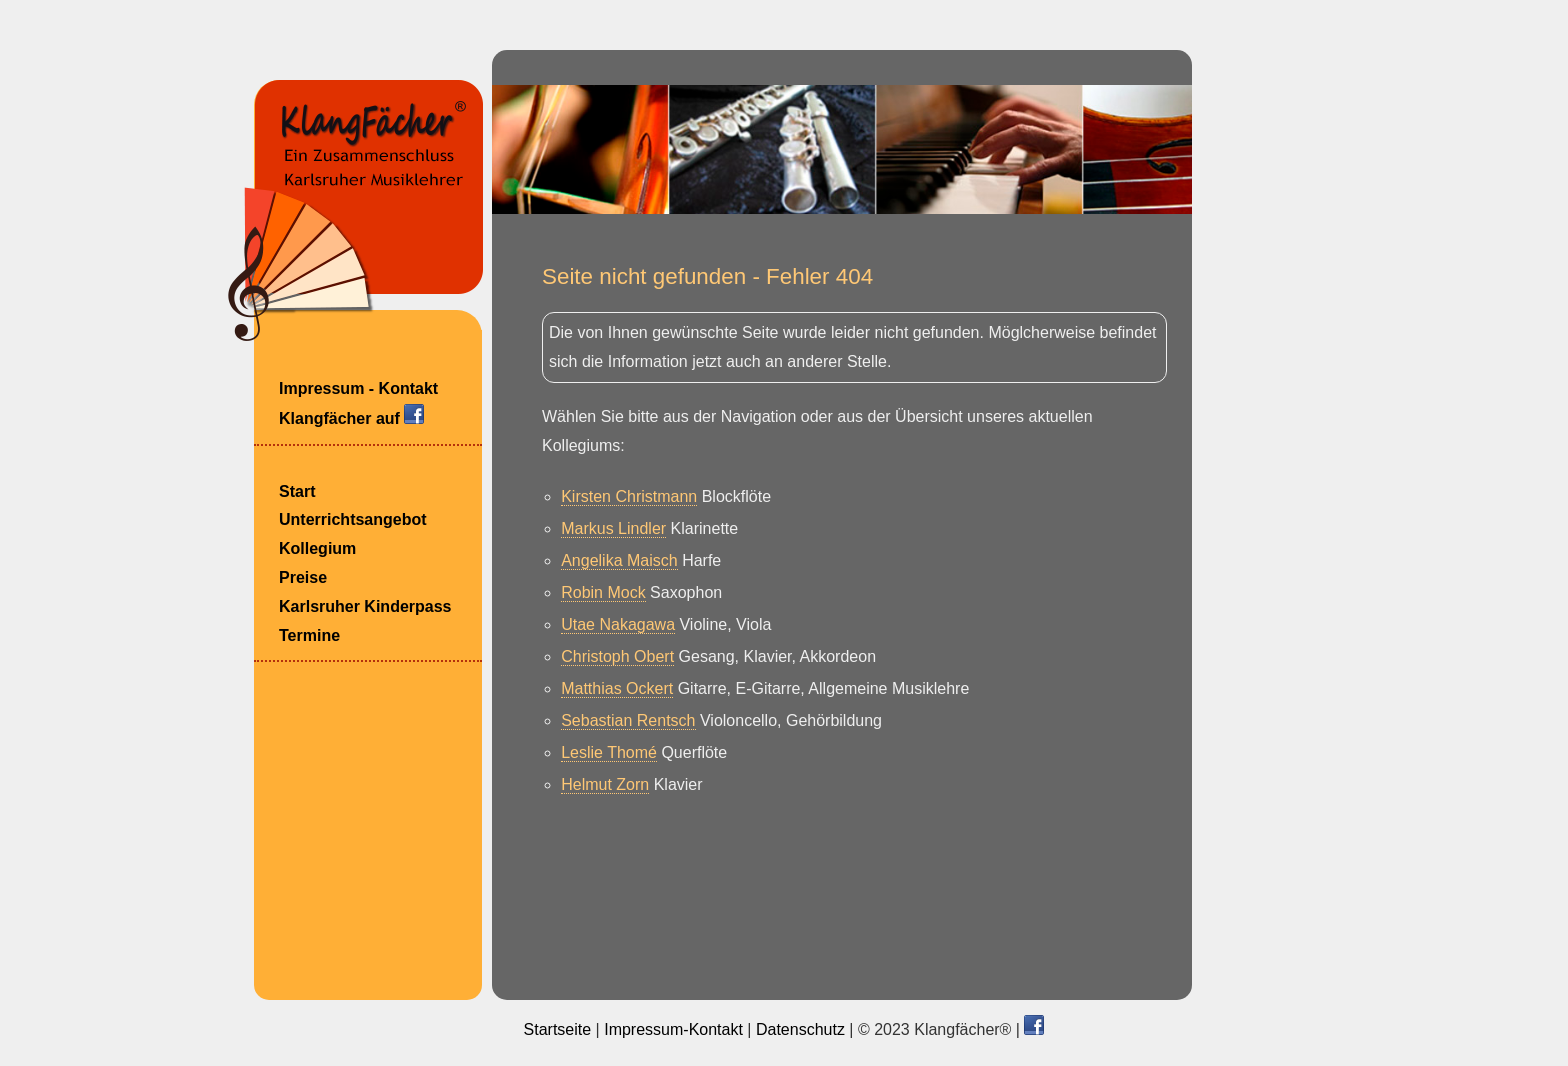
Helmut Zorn (605, 784)
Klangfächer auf (351, 416)
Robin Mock (603, 592)
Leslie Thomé (609, 752)
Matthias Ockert (617, 688)
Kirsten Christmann (629, 496)
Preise (303, 577)
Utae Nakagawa (618, 624)
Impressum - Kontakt (358, 388)
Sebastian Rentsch (628, 720)
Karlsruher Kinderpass (365, 606)
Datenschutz (800, 1029)
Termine (309, 635)
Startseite (558, 1029)
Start (297, 491)
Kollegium (317, 548)
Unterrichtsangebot (353, 519)
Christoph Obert (617, 656)
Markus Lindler (613, 528)
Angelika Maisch (619, 560)
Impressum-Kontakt (673, 1029)
